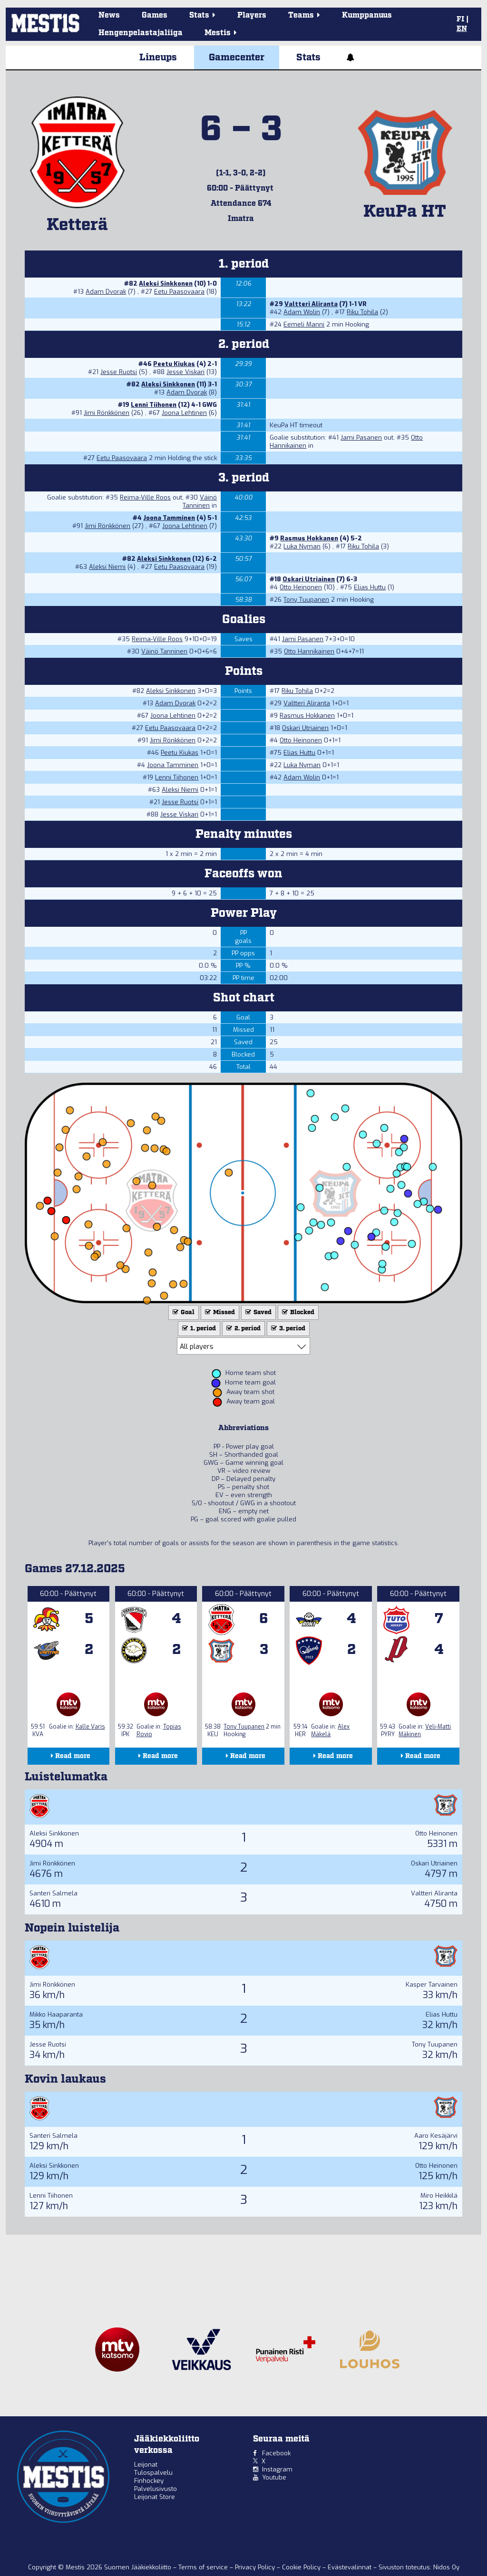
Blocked (297, 1312)
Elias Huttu (370, 587)
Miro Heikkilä (439, 2196)
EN (462, 29)
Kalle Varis (90, 1726)
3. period (287, 1329)
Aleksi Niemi (107, 567)
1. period (198, 1329)
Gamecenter (236, 57)
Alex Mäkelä (330, 1730)
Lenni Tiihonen (153, 405)
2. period (242, 1329)
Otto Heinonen (301, 587)
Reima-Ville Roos (145, 497)
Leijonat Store (154, 2497)
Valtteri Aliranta (311, 304)
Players (251, 15)
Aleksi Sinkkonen (166, 283)
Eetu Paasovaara (179, 292)
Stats (308, 57)
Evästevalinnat (349, 2567)
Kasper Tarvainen (432, 1984)
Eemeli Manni (303, 324)
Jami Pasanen (361, 437)
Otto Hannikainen (309, 651)
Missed (219, 1312)
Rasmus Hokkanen (309, 538)
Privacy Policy (256, 2567)
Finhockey (149, 2481)
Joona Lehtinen (184, 413)
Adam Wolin (301, 312)
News (109, 15)
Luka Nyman (302, 546)
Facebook (276, 2453)
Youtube (274, 2477)
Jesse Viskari (185, 372)
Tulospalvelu (153, 2473)
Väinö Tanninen (200, 501)
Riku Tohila (362, 312)
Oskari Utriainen (308, 579)
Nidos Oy (446, 2567)
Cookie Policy (302, 2567)
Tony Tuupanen (306, 600)
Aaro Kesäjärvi (436, 2136)
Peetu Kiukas (174, 364)
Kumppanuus (367, 15)
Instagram (277, 2469)
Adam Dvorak (106, 292)
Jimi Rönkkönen (106, 413)
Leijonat (145, 2465)
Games (154, 15)
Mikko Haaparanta (56, 2014)
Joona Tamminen (169, 518)
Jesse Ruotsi (118, 372)
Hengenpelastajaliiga (140, 33)
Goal (183, 1312)
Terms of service (204, 2567)
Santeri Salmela (53, 1893)
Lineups (158, 57)
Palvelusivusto (155, 2489)
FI (460, 19)
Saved (258, 1312)
